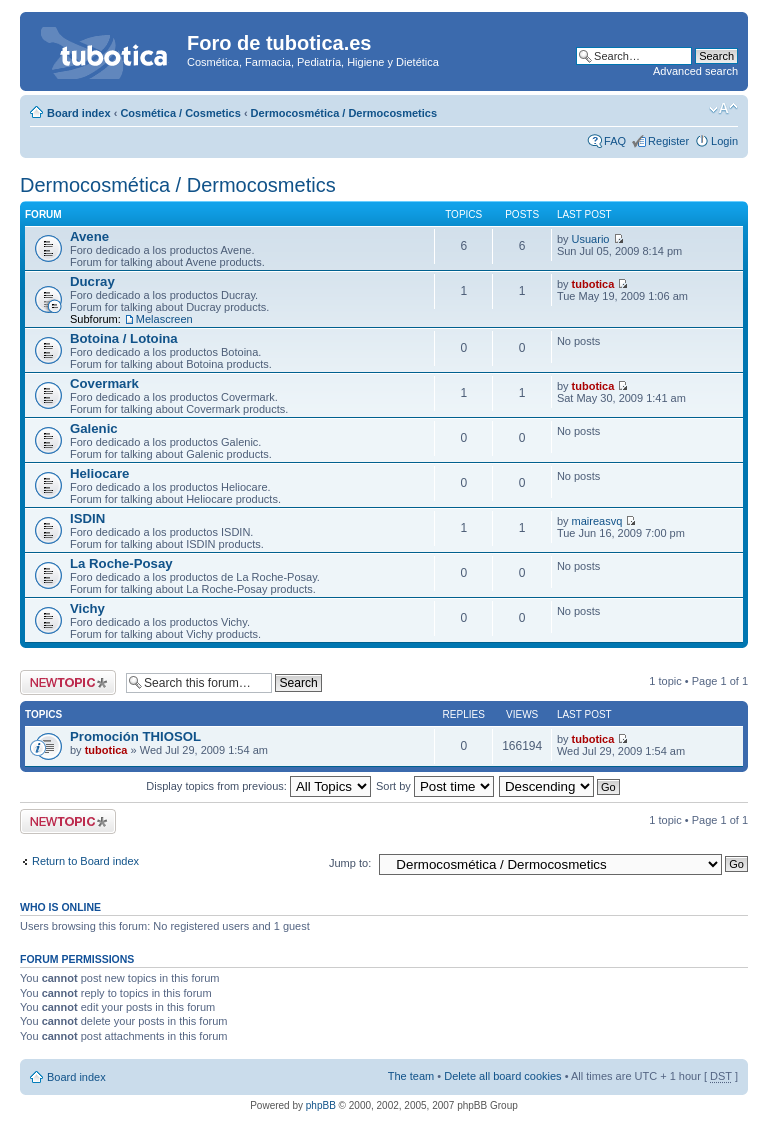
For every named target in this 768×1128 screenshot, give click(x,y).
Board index (79, 113)
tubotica (593, 284)
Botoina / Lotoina (124, 338)
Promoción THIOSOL (135, 736)
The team (411, 1076)
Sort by (435, 786)
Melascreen (164, 319)
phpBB (321, 1105)
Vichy (87, 608)
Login (724, 141)
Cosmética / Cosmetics (180, 113)
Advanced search (695, 71)
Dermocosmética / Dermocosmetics (344, 113)
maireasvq (597, 521)
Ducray (92, 281)
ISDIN (87, 518)
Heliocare (99, 473)
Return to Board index (85, 861)
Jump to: (350, 863)
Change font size (723, 109)
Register (668, 141)
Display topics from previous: (258, 786)
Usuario (591, 239)
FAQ (615, 141)
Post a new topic (68, 682)
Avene (89, 236)
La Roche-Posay (121, 563)
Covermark (104, 383)
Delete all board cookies (502, 1076)
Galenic (94, 428)
